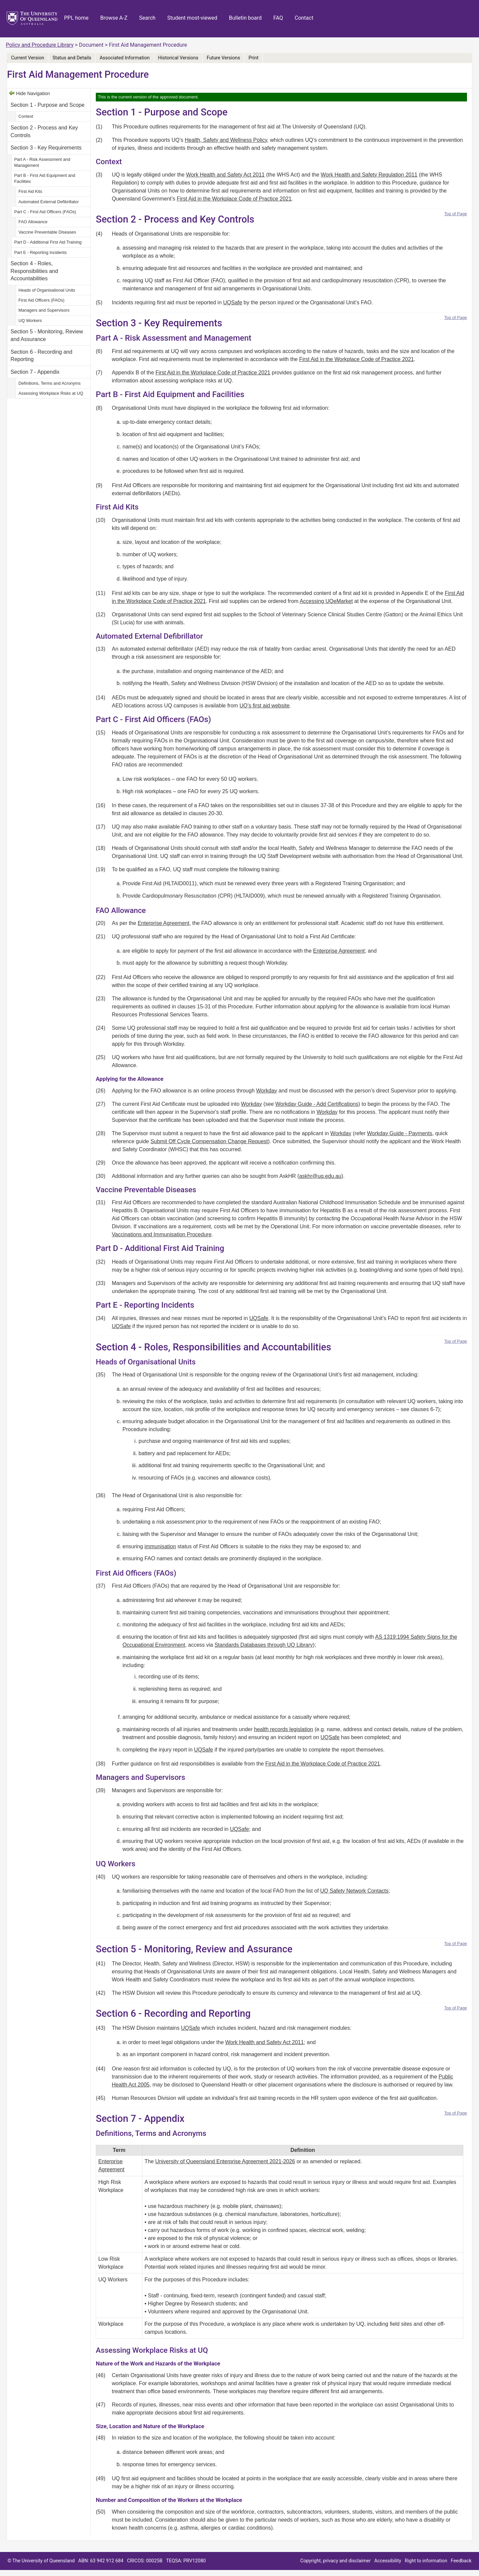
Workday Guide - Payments (399, 1133)
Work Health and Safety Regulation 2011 (369, 175)
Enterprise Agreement (163, 923)
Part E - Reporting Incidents (40, 252)
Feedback (461, 2561)
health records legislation (283, 1729)
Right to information (426, 2561)
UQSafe (232, 302)
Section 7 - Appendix (35, 372)
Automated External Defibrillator (48, 201)
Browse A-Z (114, 18)
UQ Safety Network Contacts (354, 1891)
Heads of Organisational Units (46, 290)
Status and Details (71, 58)
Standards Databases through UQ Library (264, 1645)
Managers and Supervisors (43, 310)
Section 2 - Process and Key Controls (44, 131)
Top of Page (455, 213)
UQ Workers (30, 320)
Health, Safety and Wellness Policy (226, 140)
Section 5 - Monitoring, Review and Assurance (47, 335)
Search (147, 18)
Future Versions (223, 58)
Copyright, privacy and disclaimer (335, 2561)
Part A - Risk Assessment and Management (42, 162)
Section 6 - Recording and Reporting (41, 355)
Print (253, 58)
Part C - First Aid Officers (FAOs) (45, 211)
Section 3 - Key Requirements (46, 147)
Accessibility (387, 2561)
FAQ (278, 18)
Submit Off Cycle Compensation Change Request (209, 1141)
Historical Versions (178, 58)
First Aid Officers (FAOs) (41, 300)
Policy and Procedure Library (40, 45)
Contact (304, 18)
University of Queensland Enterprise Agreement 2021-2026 (225, 2161)
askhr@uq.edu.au (320, 1176)
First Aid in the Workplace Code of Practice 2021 (234, 199)
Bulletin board (245, 18)
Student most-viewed (192, 18)
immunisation (160, 1546)
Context (25, 116)
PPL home (76, 18)
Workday (266, 1090)
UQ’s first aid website (264, 705)
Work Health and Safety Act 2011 (225, 175)
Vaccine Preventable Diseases (47, 232)
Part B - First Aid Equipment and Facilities (44, 178)
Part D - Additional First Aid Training (47, 242)
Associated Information (124, 58)
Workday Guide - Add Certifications (316, 1104)
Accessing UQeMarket (326, 601)
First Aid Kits (30, 191)
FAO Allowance (32, 221)
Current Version (27, 58)
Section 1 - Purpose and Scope (47, 105)
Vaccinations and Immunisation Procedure (162, 1234)
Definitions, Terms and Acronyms (49, 383)
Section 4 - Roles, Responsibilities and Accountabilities (34, 271)
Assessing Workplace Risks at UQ (50, 393)
